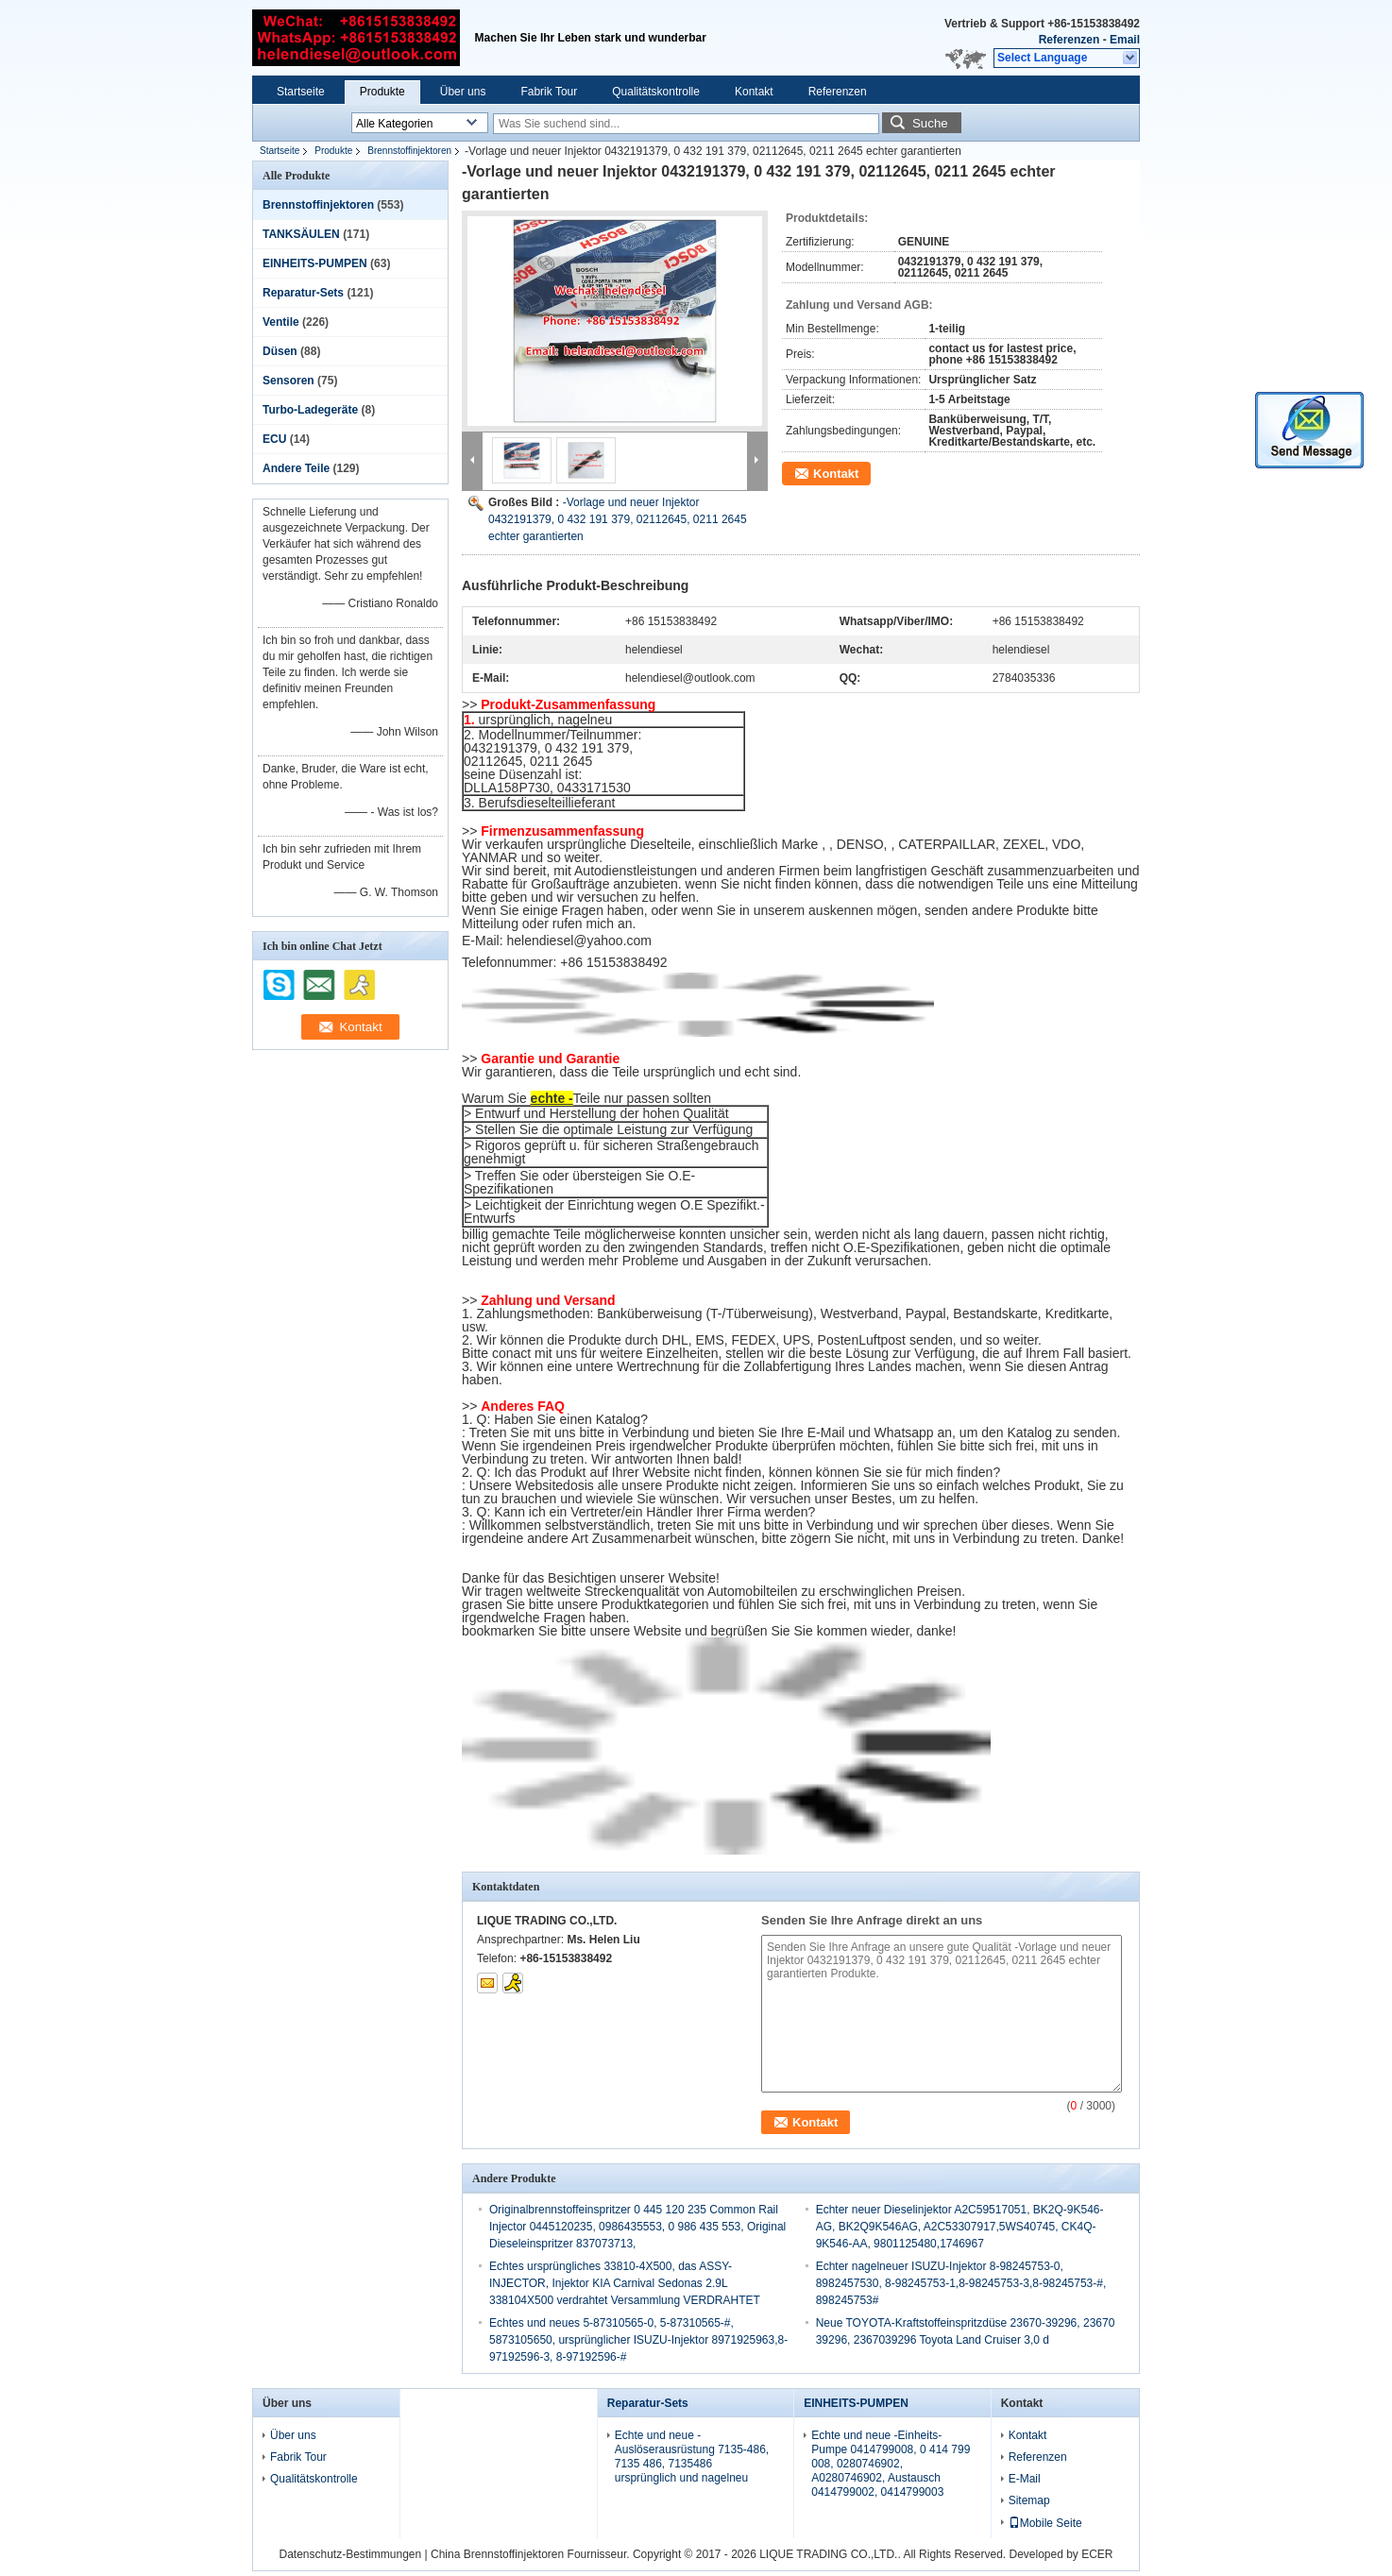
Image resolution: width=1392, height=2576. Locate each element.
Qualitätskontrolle (656, 91)
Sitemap (1029, 2500)
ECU (274, 439)
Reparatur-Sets (303, 292)
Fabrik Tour (548, 91)
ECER (1096, 2554)
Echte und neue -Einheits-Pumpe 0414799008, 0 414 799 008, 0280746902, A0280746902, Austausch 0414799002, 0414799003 (890, 2464)
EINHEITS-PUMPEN (315, 263)
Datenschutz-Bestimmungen (350, 2554)
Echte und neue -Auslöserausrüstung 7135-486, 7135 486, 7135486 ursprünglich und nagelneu (692, 2456)
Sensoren (288, 380)
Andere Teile (296, 468)
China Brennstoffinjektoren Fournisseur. (532, 2554)
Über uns (463, 91)
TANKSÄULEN (301, 234)
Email (1125, 39)
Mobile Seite (1045, 2523)
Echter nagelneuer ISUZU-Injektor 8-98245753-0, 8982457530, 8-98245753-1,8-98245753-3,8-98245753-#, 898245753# (961, 2283)
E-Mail (1025, 2478)
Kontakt (754, 91)
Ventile (281, 322)
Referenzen (1069, 39)
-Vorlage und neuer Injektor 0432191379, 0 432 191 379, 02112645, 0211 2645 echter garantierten (617, 519)
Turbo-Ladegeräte (310, 409)
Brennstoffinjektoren (409, 150)
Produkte (382, 91)
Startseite (301, 91)
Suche (930, 123)
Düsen (280, 351)
